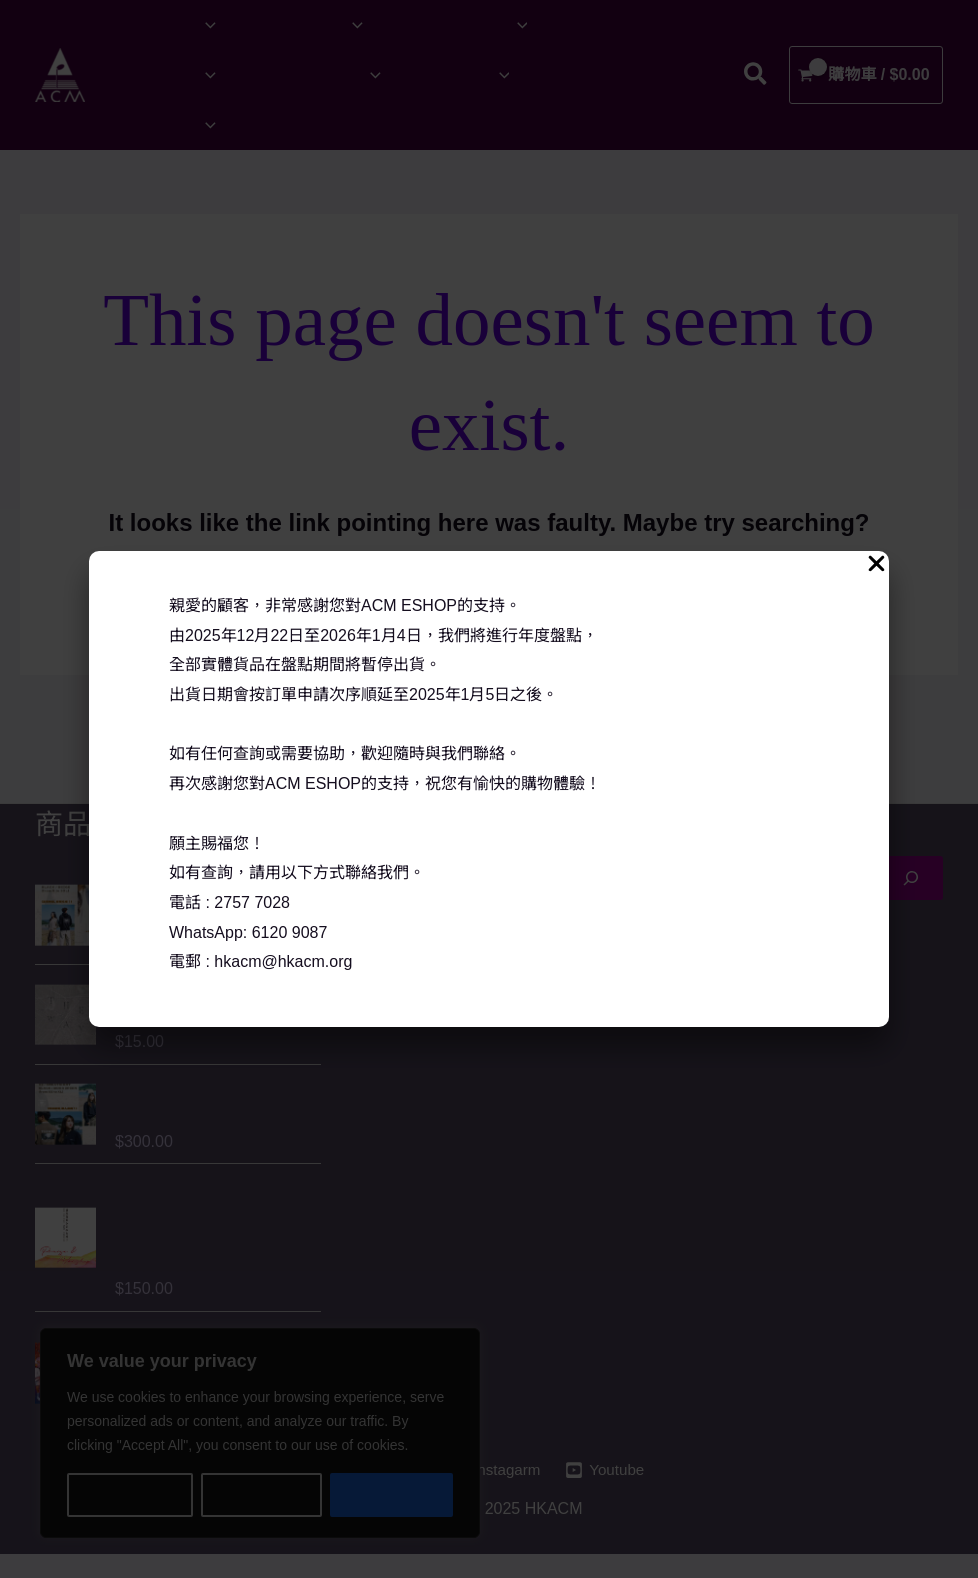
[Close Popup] (876, 564)
